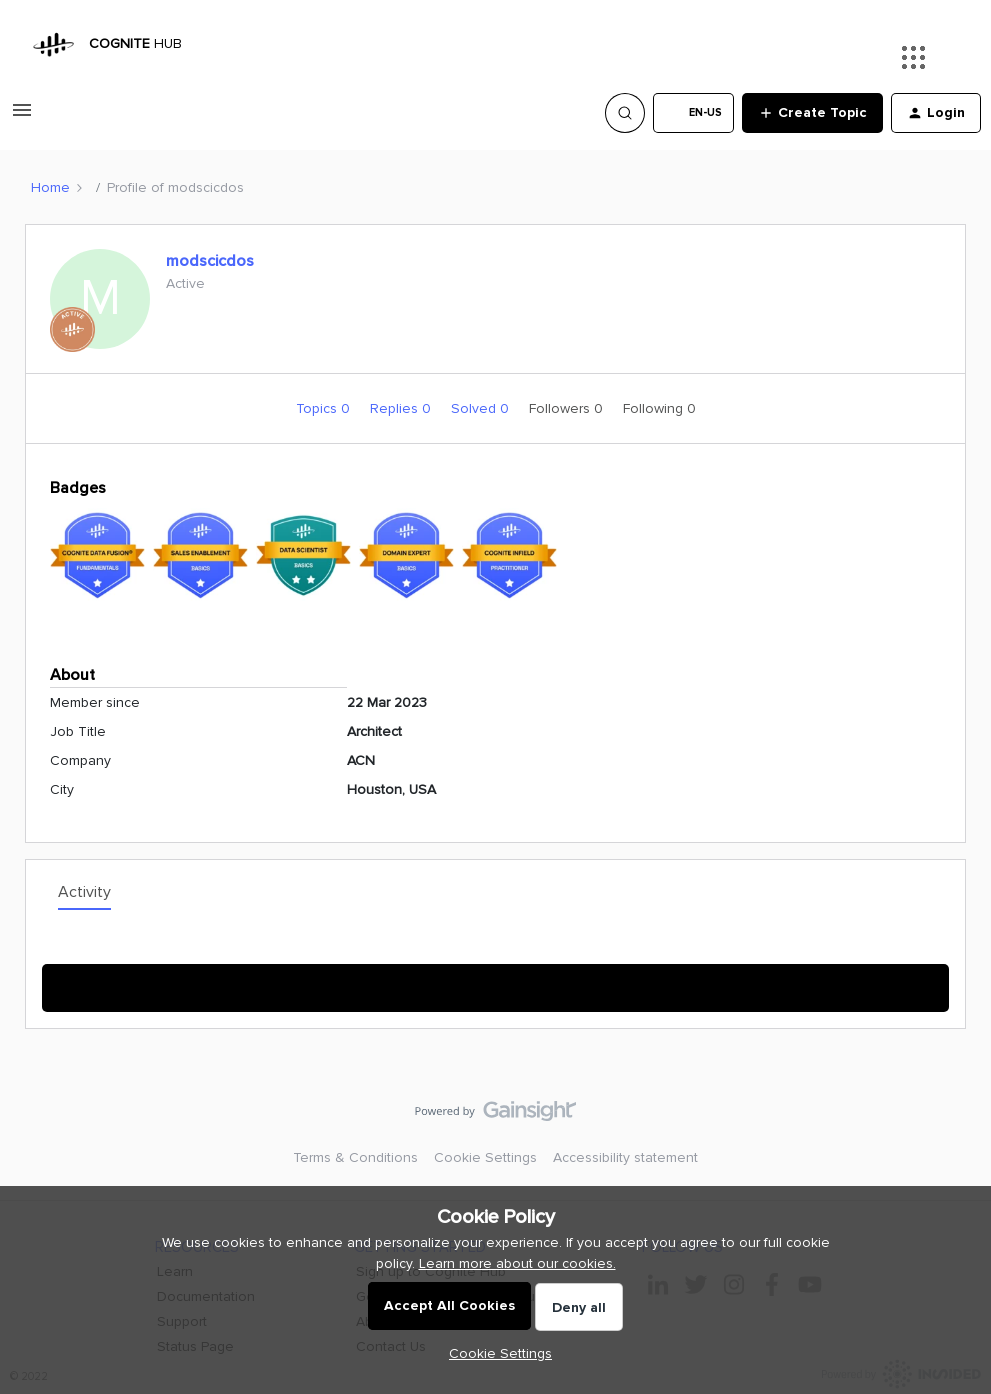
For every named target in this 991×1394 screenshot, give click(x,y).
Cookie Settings (485, 1157)
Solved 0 (482, 408)
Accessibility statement (625, 1157)
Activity (84, 892)
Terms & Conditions (355, 1157)
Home (50, 187)
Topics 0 (325, 408)
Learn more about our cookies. (517, 1263)
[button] (22, 117)
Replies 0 (402, 408)
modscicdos (210, 261)
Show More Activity (495, 981)
